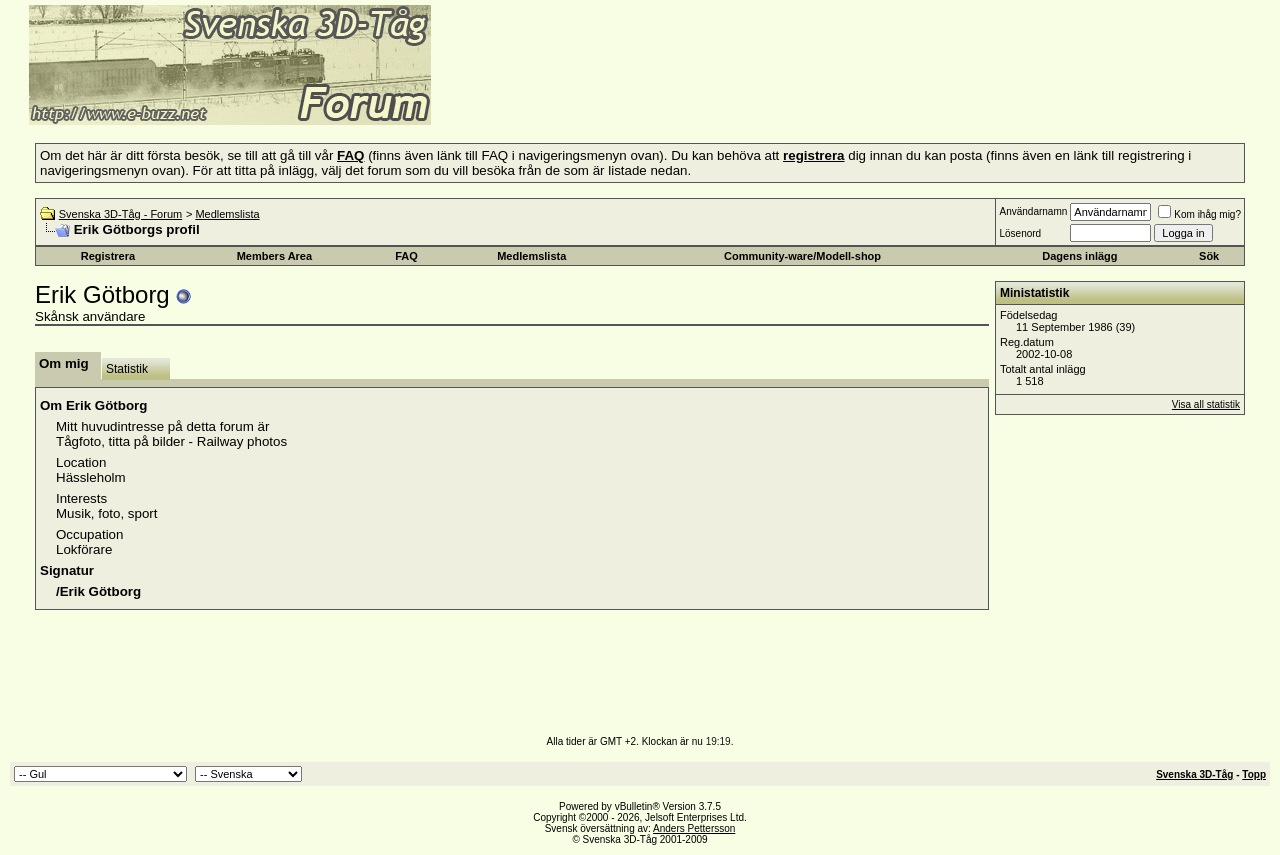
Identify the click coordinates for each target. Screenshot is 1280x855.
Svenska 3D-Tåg (1194, 774)
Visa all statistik (1206, 404)
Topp (1254, 774)
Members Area (274, 256)
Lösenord (1020, 233)
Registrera (108, 256)
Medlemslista (227, 214)
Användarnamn (1033, 211)
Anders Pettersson (694, 828)
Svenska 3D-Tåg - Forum (120, 214)
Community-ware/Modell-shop (802, 256)
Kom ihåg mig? (1199, 214)
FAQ (406, 256)
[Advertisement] (676, 95)
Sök (1209, 256)
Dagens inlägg (1079, 256)
